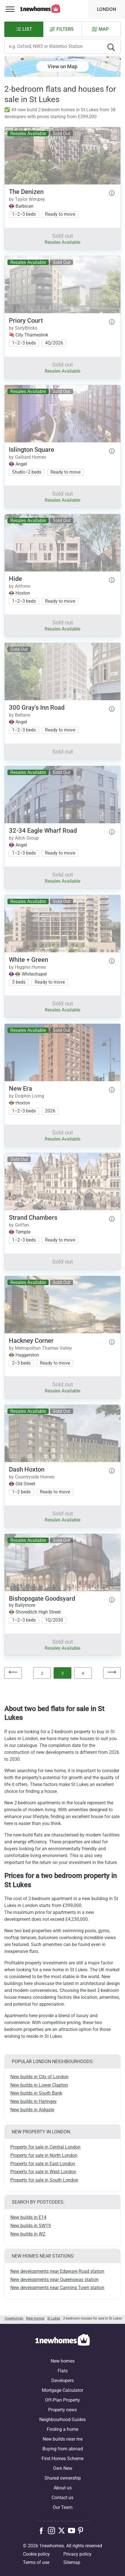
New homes (63, 2361)
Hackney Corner (31, 1340)
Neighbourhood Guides (62, 2419)
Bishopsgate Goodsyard (42, 1598)
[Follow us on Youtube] (73, 2530)
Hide (15, 578)
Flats (63, 2370)
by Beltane (19, 715)
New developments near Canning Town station (57, 2287)
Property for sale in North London (43, 2155)
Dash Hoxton (26, 1469)
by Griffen (19, 1225)
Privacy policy (77, 2554)
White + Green (28, 959)
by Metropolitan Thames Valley (40, 1348)
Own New (62, 2468)
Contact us (62, 2497)
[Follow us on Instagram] (53, 2530)
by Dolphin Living (26, 1096)
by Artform (19, 586)
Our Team (63, 2507)
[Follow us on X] (63, 2530)
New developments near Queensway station (54, 2279)
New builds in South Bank (36, 2093)
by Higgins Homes (27, 967)
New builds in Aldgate (32, 2109)
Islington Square (31, 449)
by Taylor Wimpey (27, 199)
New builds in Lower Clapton (39, 2085)
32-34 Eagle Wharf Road (43, 830)
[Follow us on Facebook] (42, 2530)
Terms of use (36, 2562)
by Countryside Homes (31, 1477)
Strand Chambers (33, 1217)
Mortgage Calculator (62, 2390)
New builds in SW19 (30, 2225)
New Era (20, 1088)
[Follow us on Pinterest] (83, 2530)
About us (63, 2488)
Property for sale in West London (43, 2171)
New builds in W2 (27, 2234)
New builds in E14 (28, 2217)
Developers (62, 2380)
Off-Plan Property (62, 2400)
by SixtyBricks (23, 328)
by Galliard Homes (27, 457)
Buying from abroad (62, 2449)
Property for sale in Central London (45, 2147)
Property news (62, 2409)
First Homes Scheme (62, 2458)
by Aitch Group (24, 838)
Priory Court (26, 320)
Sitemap (71, 2562)
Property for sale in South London (44, 2180)
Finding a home (62, 2429)
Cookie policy (36, 2554)
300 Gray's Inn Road (37, 707)
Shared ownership (62, 2478)
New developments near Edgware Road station (57, 2271)
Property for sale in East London (42, 2163)
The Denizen (26, 191)
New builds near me (63, 2439)
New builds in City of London (39, 2076)
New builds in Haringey (33, 2101)
